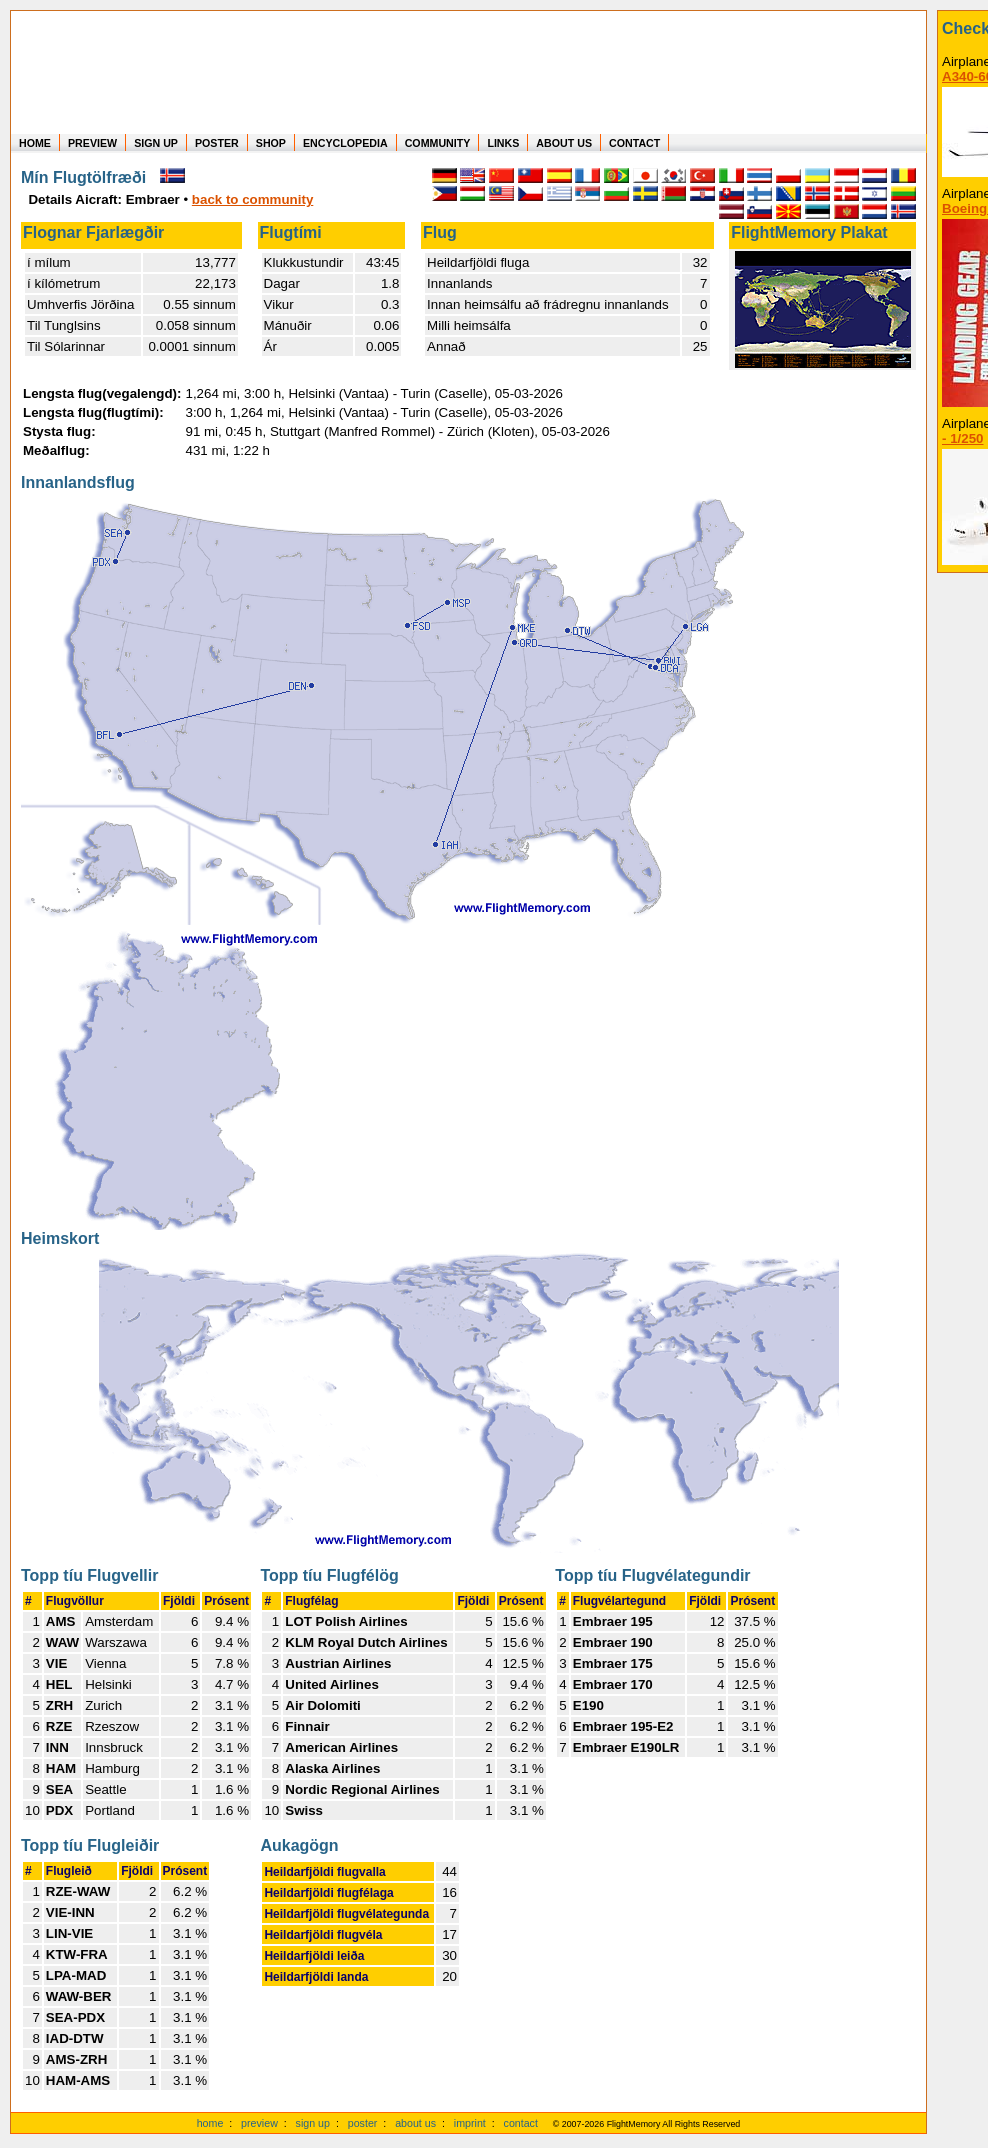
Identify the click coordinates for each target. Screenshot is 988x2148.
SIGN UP (156, 143)
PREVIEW (92, 143)
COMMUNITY (438, 143)
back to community (252, 199)
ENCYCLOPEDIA (345, 143)
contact (521, 2123)
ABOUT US (564, 143)
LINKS (503, 143)
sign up (313, 2123)
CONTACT (634, 143)
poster (363, 2123)
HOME (35, 143)
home (210, 2123)
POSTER (217, 143)
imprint (470, 2123)
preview (259, 2123)
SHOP (271, 143)
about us (415, 2123)
